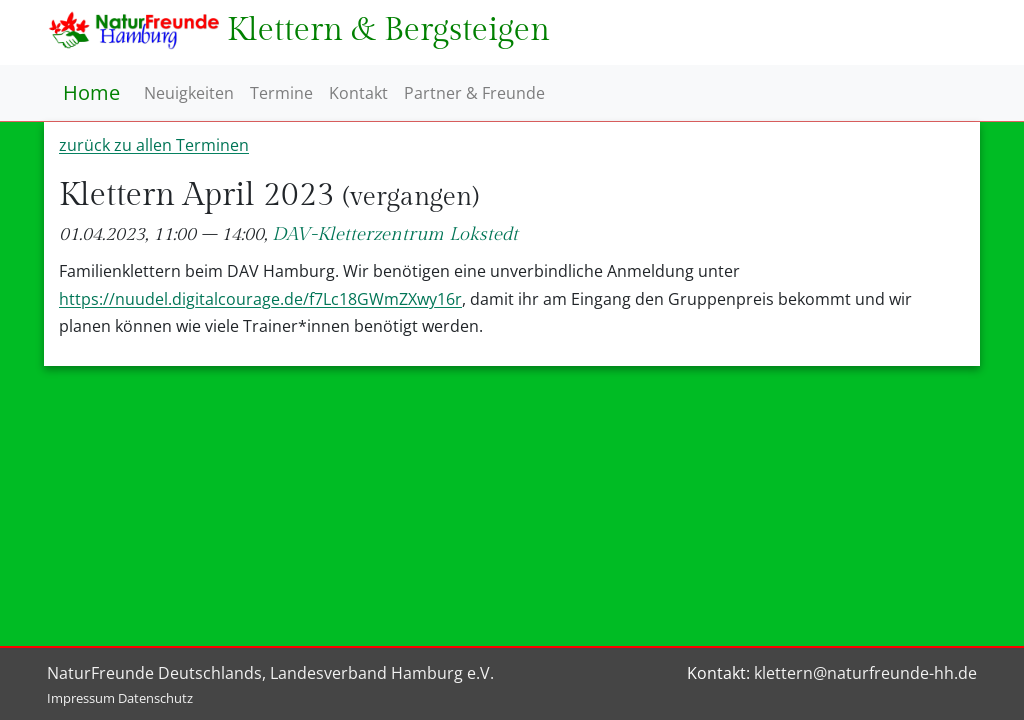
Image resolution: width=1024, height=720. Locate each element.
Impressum (81, 698)
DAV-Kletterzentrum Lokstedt (395, 234)
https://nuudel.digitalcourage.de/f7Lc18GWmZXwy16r (260, 299)
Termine (281, 93)
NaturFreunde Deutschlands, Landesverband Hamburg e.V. (270, 673)
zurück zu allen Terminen (154, 145)
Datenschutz (155, 698)
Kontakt (358, 93)
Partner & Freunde (474, 93)
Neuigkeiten (189, 93)
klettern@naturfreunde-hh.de (865, 673)
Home (91, 92)
